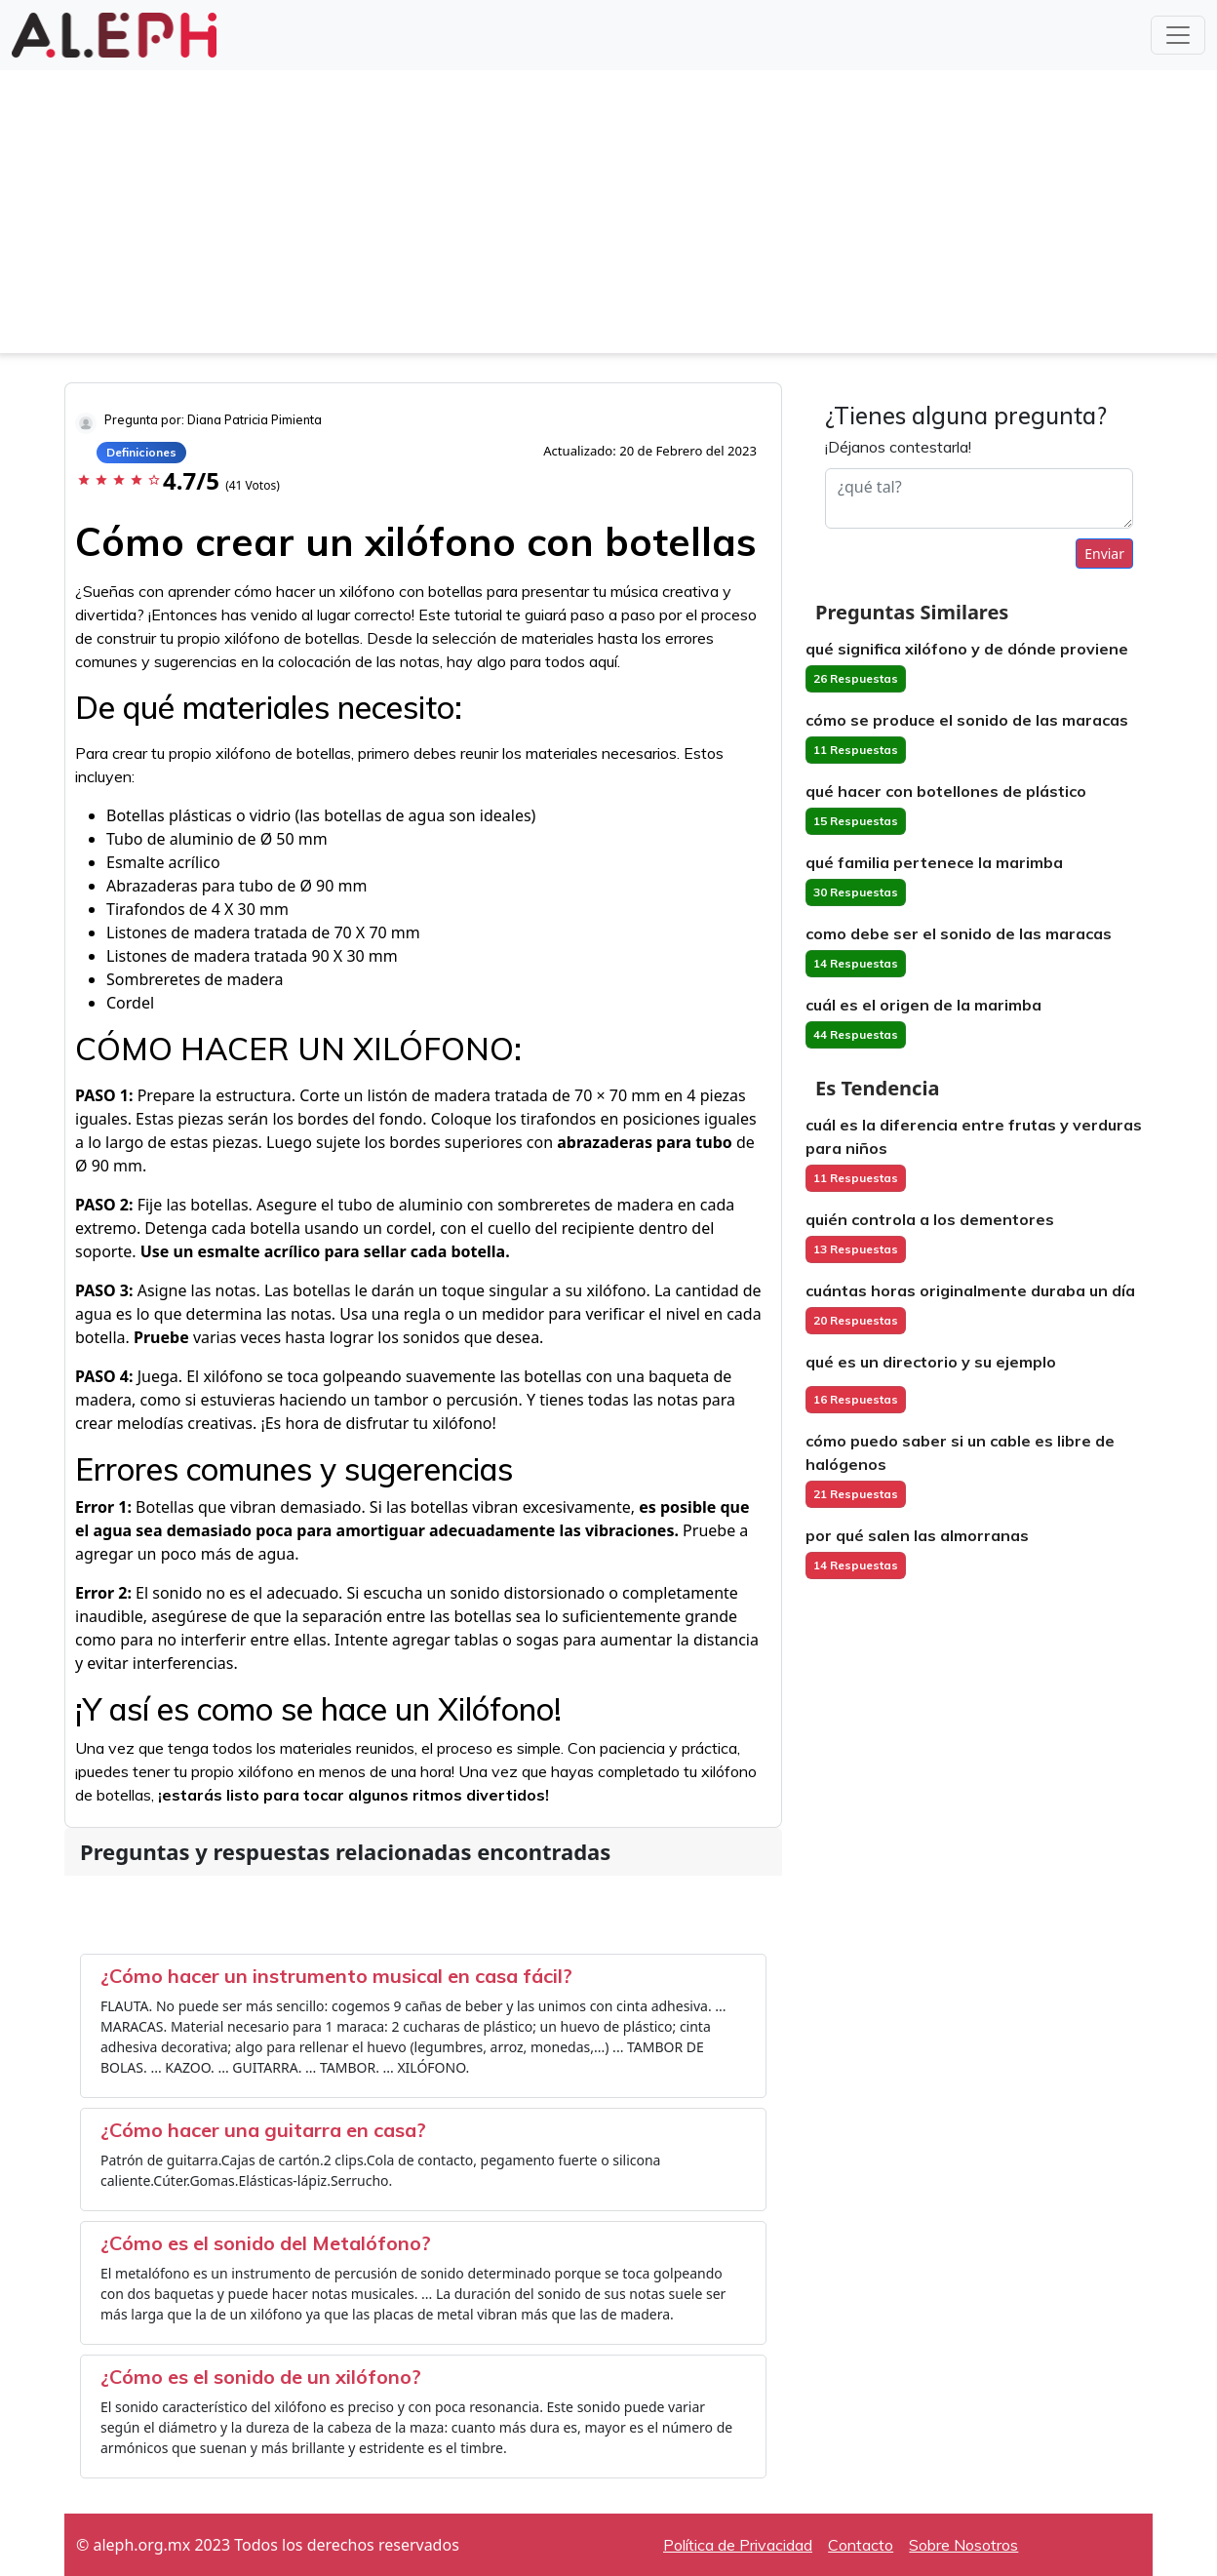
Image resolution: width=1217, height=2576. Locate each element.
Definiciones (141, 452)
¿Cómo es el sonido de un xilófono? (260, 2376)
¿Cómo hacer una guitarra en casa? (263, 2130)
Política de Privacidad (737, 2545)
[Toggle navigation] (1178, 35)
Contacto (860, 2545)
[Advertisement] (608, 216)
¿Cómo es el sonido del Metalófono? (265, 2243)
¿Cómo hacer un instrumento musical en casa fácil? (336, 1975)
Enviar (1104, 553)
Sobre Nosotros (963, 2545)
